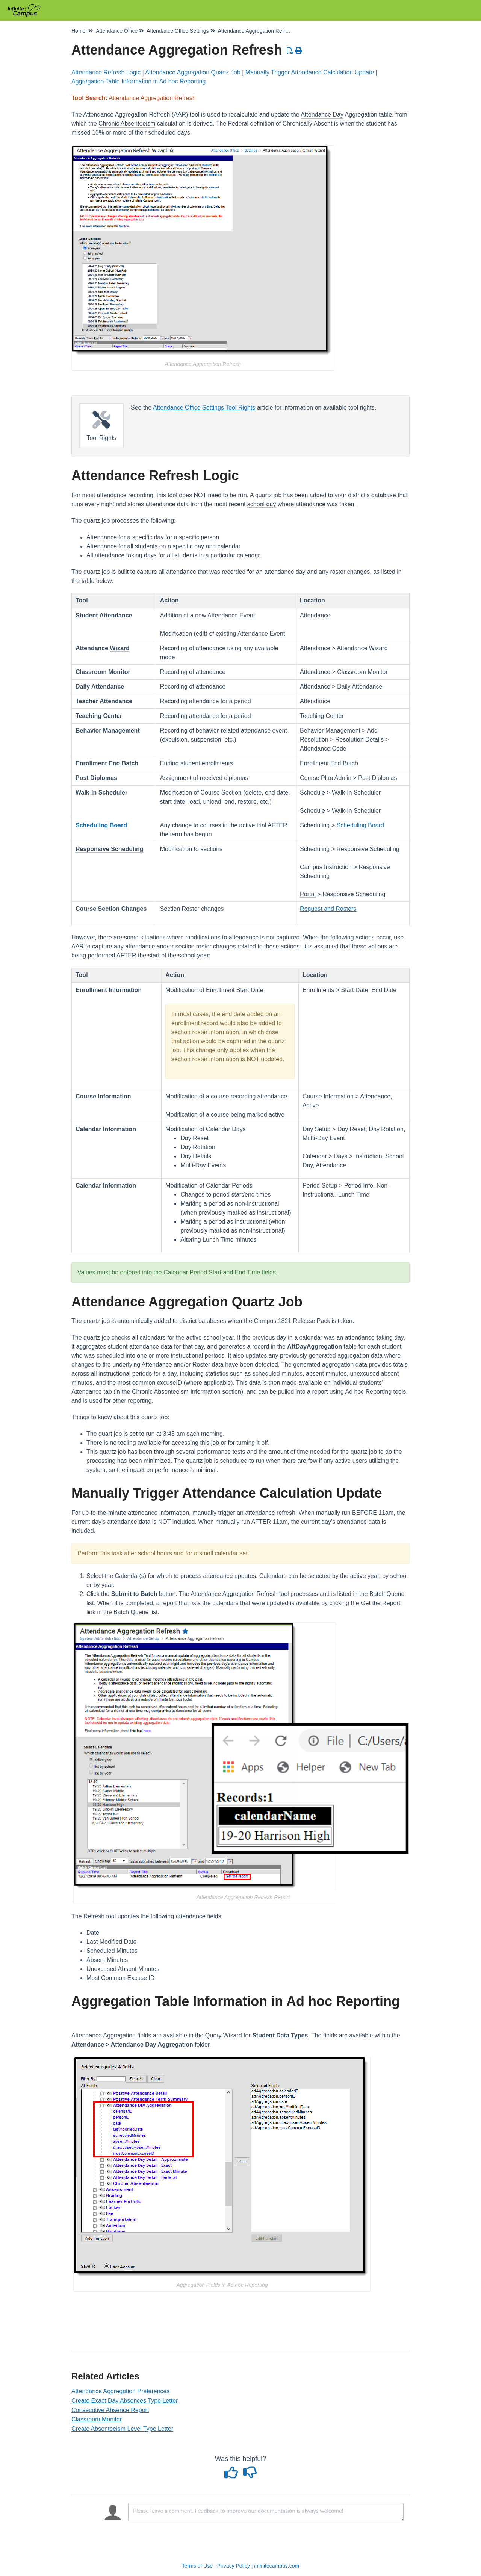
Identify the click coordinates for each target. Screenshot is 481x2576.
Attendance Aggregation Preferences (120, 2391)
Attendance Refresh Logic (106, 72)
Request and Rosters (328, 909)
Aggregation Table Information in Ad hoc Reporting (138, 81)
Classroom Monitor (96, 2419)
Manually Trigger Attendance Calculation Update (309, 72)
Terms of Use (197, 2566)
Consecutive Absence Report (110, 2410)
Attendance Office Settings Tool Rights (204, 407)
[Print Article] (298, 51)
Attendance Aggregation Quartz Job (192, 72)
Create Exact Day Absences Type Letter (124, 2400)
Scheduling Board (360, 825)
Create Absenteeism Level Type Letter (122, 2429)
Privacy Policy (233, 2566)
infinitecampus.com (276, 2566)
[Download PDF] (290, 51)
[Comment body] (266, 2512)
